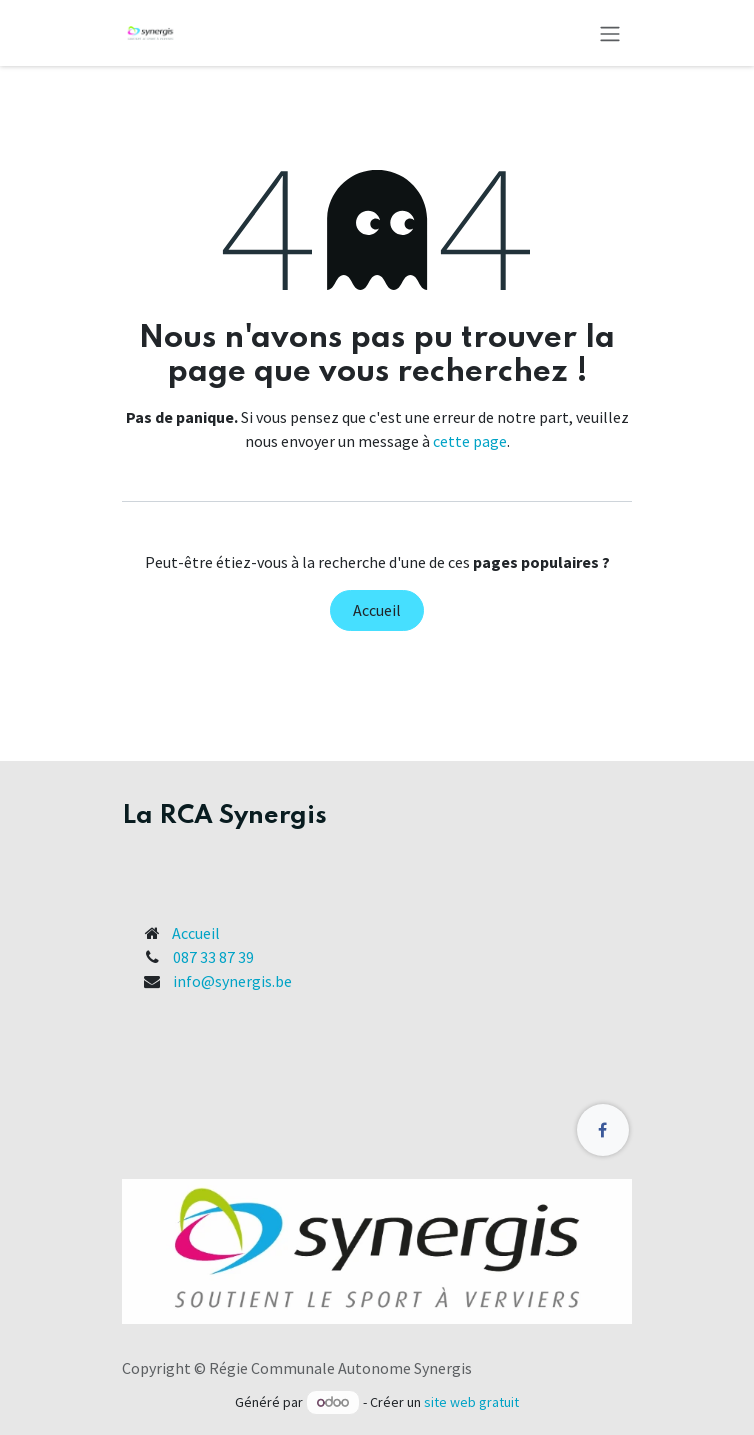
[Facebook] (603, 1130)
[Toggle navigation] (610, 33)
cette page (470, 441)
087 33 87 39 (213, 957)
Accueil (377, 610)
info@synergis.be (232, 981)
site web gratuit (471, 1402)
